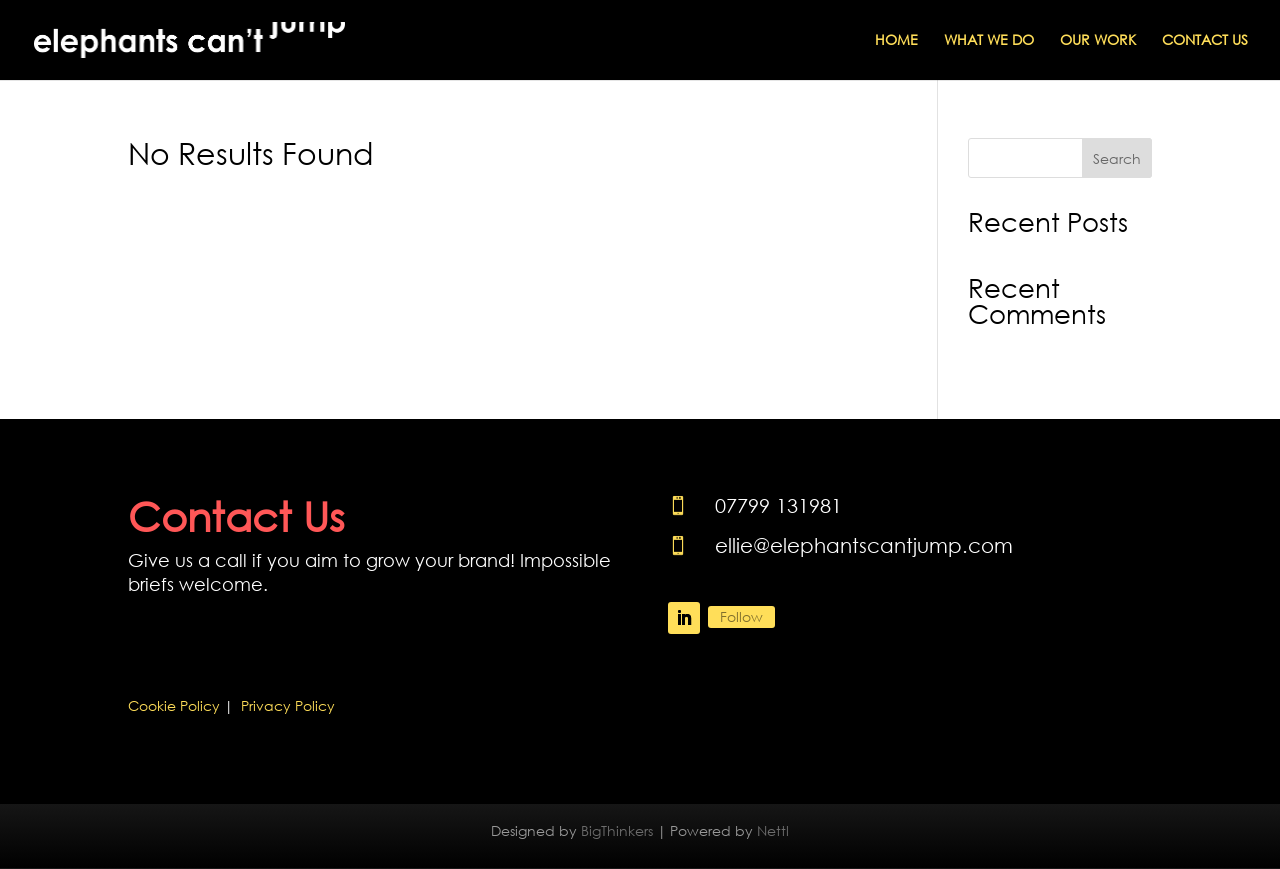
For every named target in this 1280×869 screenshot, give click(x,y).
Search (1117, 158)
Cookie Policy (174, 705)
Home (896, 41)
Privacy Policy (288, 705)
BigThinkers (617, 830)
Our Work (1098, 41)
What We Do (989, 41)
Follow (741, 616)
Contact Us (1205, 41)
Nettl (773, 830)
